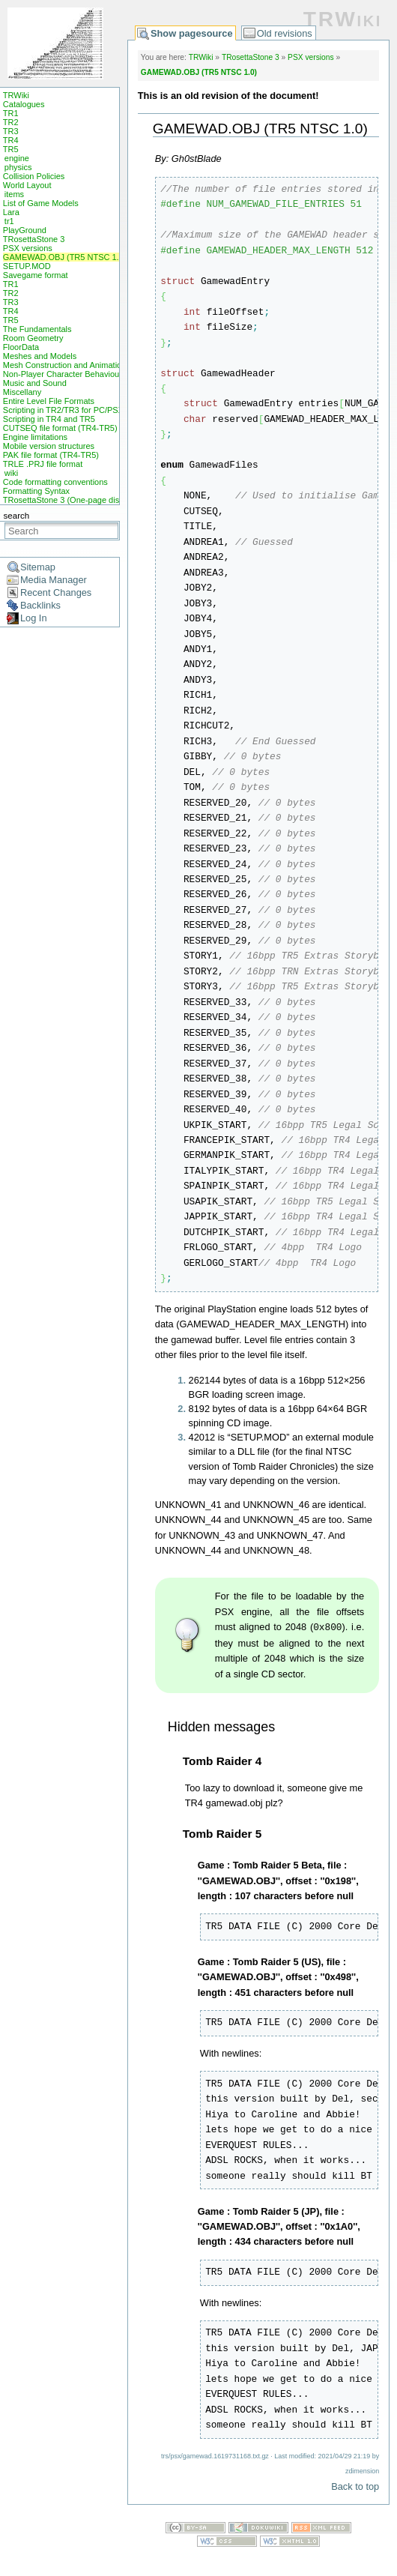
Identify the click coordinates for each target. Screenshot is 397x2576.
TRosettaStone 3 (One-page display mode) (81, 499)
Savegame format (35, 275)
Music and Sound (35, 382)
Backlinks (40, 605)
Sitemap (37, 567)
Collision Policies (34, 176)
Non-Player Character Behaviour (62, 373)
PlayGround (24, 230)
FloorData (21, 347)
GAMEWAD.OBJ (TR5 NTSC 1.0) (65, 257)
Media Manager (53, 579)
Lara (11, 212)
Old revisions (284, 33)
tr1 (9, 221)
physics (18, 167)
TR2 (11, 122)
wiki (11, 472)
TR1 (11, 113)
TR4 (11, 140)
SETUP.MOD (27, 266)
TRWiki (16, 95)
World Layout (27, 185)
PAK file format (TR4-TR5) (51, 454)
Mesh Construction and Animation (64, 365)
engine (16, 158)
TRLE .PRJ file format (42, 463)
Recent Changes (55, 592)
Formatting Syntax (36, 490)
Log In (33, 618)
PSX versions (27, 248)
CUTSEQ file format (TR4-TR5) (60, 427)
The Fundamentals (37, 329)
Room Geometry (33, 338)
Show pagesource (192, 33)
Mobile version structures (48, 445)
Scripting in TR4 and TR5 (49, 418)
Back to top (355, 2486)
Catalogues (24, 104)
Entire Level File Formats (48, 400)
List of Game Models (41, 203)
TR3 (11, 131)
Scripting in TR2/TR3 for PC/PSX (63, 409)
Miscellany (22, 391)
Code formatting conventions (55, 481)
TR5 (11, 149)
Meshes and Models (39, 356)
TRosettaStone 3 (34, 239)
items (14, 194)
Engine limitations (35, 436)
